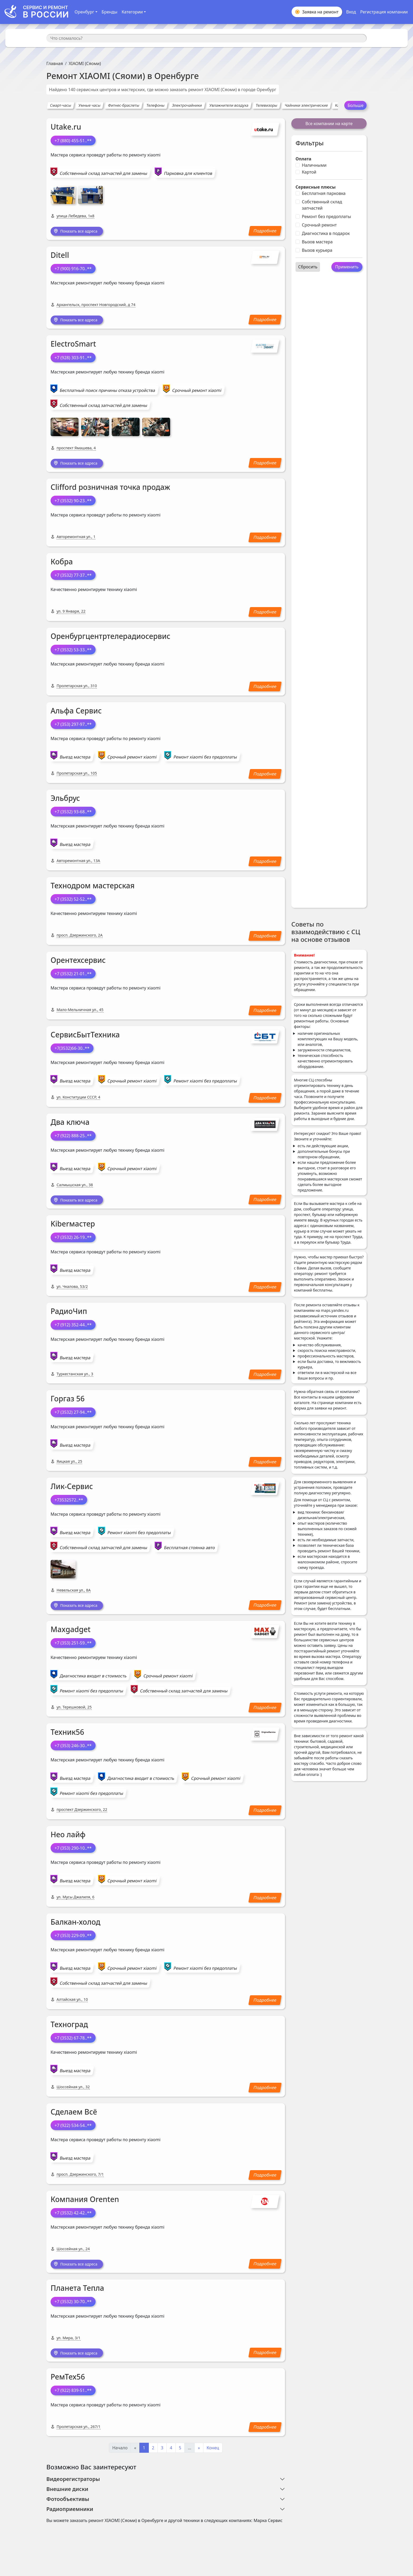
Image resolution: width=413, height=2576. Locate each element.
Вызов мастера (317, 242)
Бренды (109, 12)
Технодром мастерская (93, 888)
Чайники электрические (306, 105)
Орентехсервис (78, 962)
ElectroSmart (73, 345)
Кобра (62, 564)
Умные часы (89, 105)
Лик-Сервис (72, 1489)
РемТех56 (68, 2382)
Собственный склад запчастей (322, 205)
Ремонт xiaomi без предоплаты (205, 759)
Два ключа (70, 1124)
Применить (346, 267)
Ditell (60, 256)
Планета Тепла (77, 2292)
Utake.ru (66, 127)
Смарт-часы (61, 105)
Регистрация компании (384, 12)
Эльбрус (65, 800)
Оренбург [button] (84, 12)
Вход (351, 12)
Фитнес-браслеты (123, 105)
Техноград (69, 2028)
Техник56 (67, 1735)
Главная (54, 63)
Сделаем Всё (74, 2115)
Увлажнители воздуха (229, 105)
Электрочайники (187, 105)
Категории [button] (132, 12)
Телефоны (155, 105)
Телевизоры (266, 105)
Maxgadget (71, 1633)
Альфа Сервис (76, 713)
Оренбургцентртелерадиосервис (110, 638)
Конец (212, 2453)
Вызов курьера (317, 250)
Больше (355, 105)
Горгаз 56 (68, 1401)
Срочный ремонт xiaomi (197, 392)
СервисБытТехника (85, 1037)
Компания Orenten (85, 2203)
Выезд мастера (75, 759)
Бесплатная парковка (324, 193)
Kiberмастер (73, 1226)
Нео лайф (68, 1838)
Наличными (314, 165)
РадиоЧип (69, 1314)
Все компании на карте (328, 123)
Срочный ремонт (319, 225)
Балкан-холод (75, 1925)
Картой (309, 172)
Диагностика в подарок (326, 233)
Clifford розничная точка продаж (110, 489)
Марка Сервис (268, 2525)
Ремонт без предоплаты (326, 216)
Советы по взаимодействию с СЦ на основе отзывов (325, 932)
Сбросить (307, 267)
